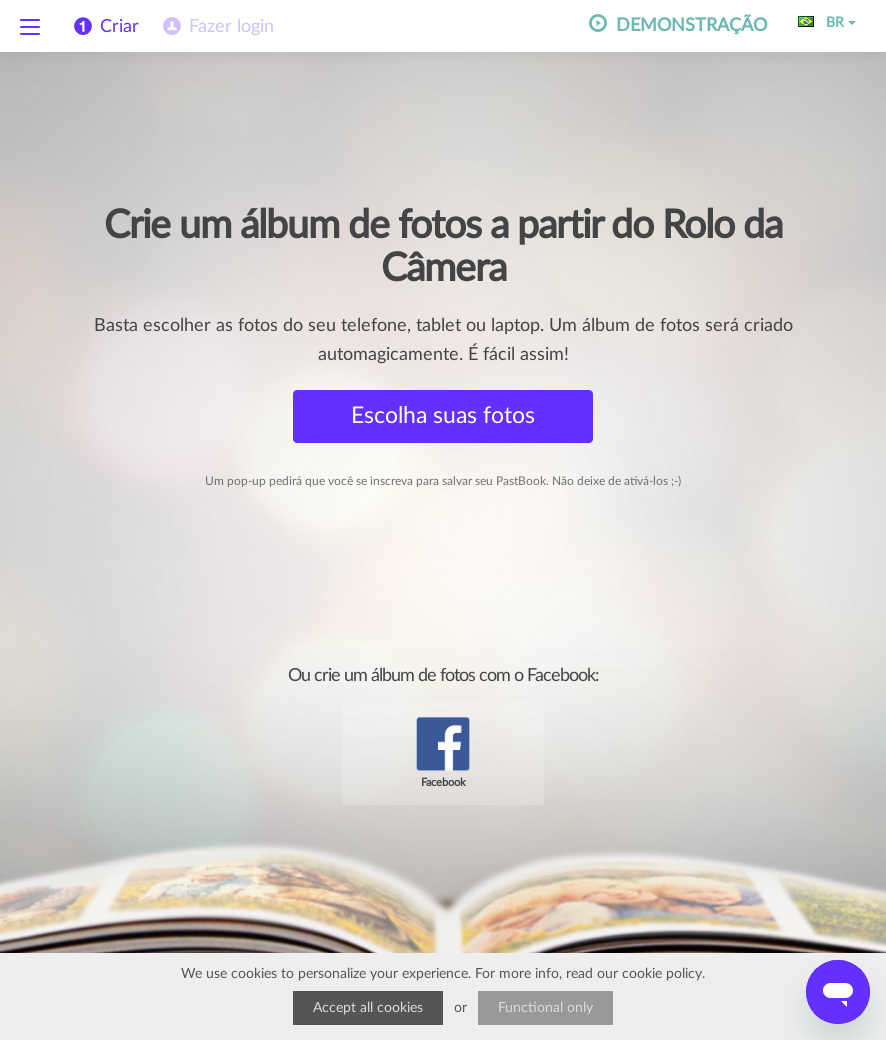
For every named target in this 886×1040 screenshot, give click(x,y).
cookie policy (662, 974)
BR (827, 23)
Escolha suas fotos (443, 415)
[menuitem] (216, 27)
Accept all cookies (368, 1008)
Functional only (545, 1008)
